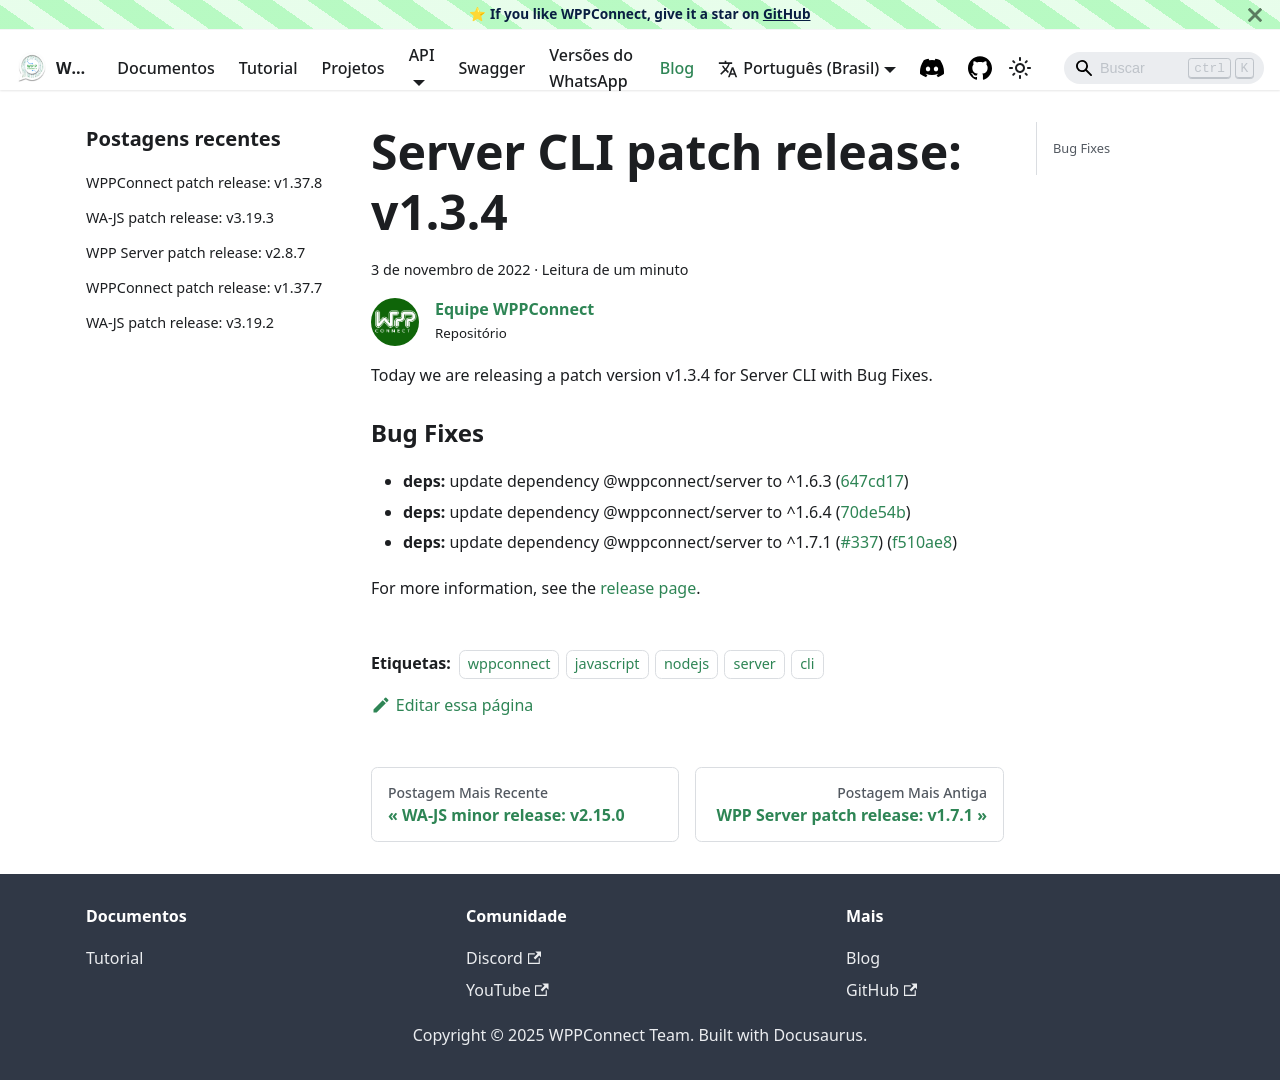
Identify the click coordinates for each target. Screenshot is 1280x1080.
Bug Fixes (1081, 148)
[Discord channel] (932, 68)
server (754, 663)
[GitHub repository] (980, 68)
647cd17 (872, 481)
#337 (860, 542)
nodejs (686, 663)
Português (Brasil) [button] (798, 68)
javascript (607, 663)
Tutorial (268, 68)
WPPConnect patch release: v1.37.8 (204, 182)
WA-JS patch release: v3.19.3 (180, 217)
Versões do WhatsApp (591, 68)
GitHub (787, 13)
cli (807, 663)
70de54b (873, 512)
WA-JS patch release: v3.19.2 (180, 322)
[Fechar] (1255, 14)
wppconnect (509, 663)
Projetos (352, 68)
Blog (677, 68)
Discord (503, 958)
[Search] (1164, 68)
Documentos (165, 68)
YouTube (507, 990)
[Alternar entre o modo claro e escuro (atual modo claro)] (1020, 68)
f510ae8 (922, 542)
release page (648, 588)
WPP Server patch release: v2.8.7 (195, 252)
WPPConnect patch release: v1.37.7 (204, 287)
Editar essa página (452, 705)
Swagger (492, 68)
